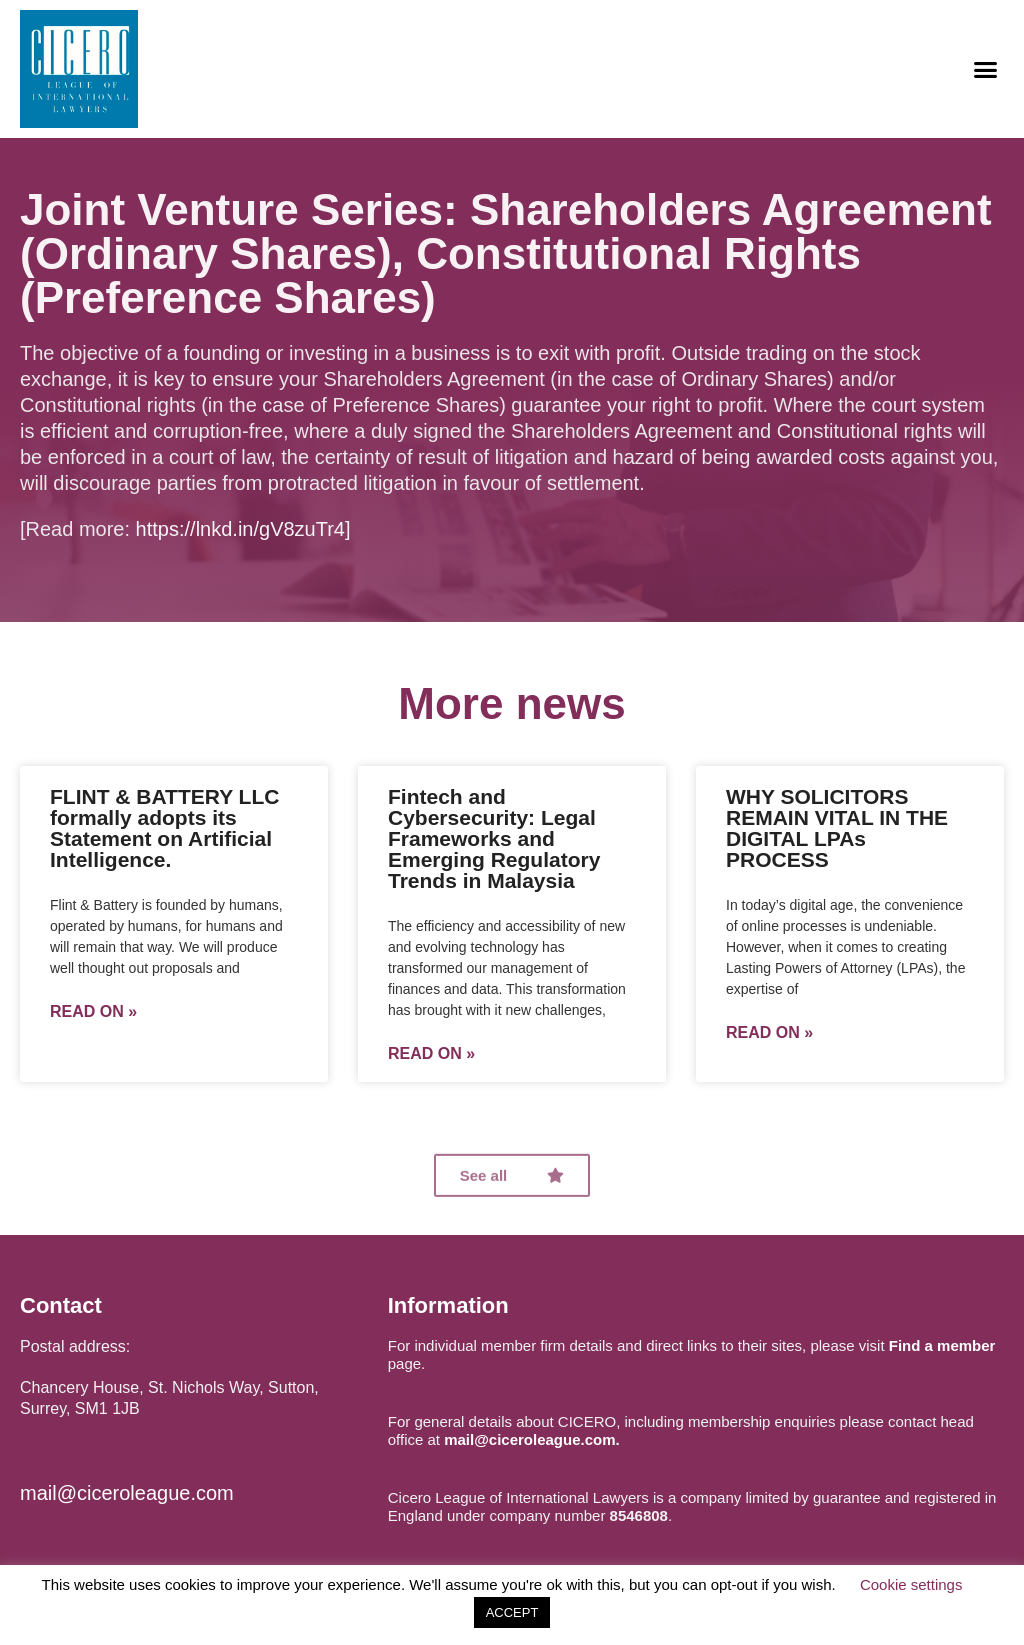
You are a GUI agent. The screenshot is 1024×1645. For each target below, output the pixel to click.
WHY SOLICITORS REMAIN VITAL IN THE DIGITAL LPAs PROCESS (837, 828)
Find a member (942, 1345)
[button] (985, 69)
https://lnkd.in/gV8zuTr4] (243, 529)
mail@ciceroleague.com (127, 1493)
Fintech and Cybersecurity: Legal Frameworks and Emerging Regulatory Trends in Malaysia (494, 838)
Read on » (93, 1012)
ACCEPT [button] (512, 1612)
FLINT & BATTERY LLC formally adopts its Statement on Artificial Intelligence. (164, 828)
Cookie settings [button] (911, 1584)
